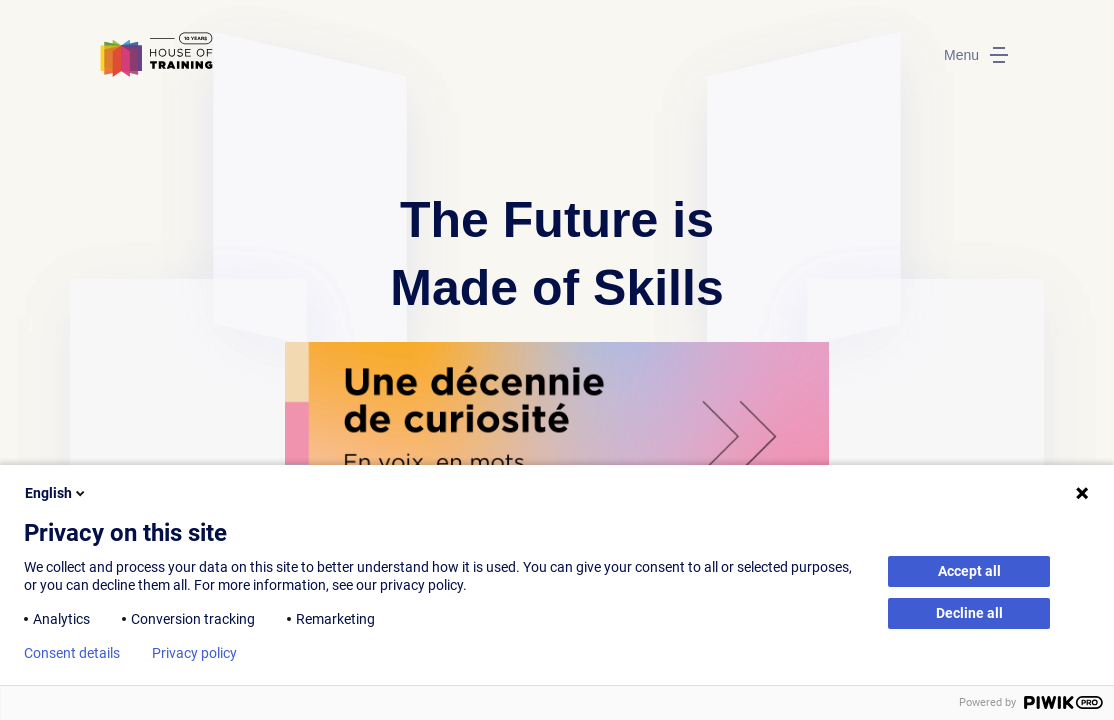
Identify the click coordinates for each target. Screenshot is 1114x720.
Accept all (969, 571)
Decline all (969, 613)
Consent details (72, 653)
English (56, 493)
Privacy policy (194, 653)
